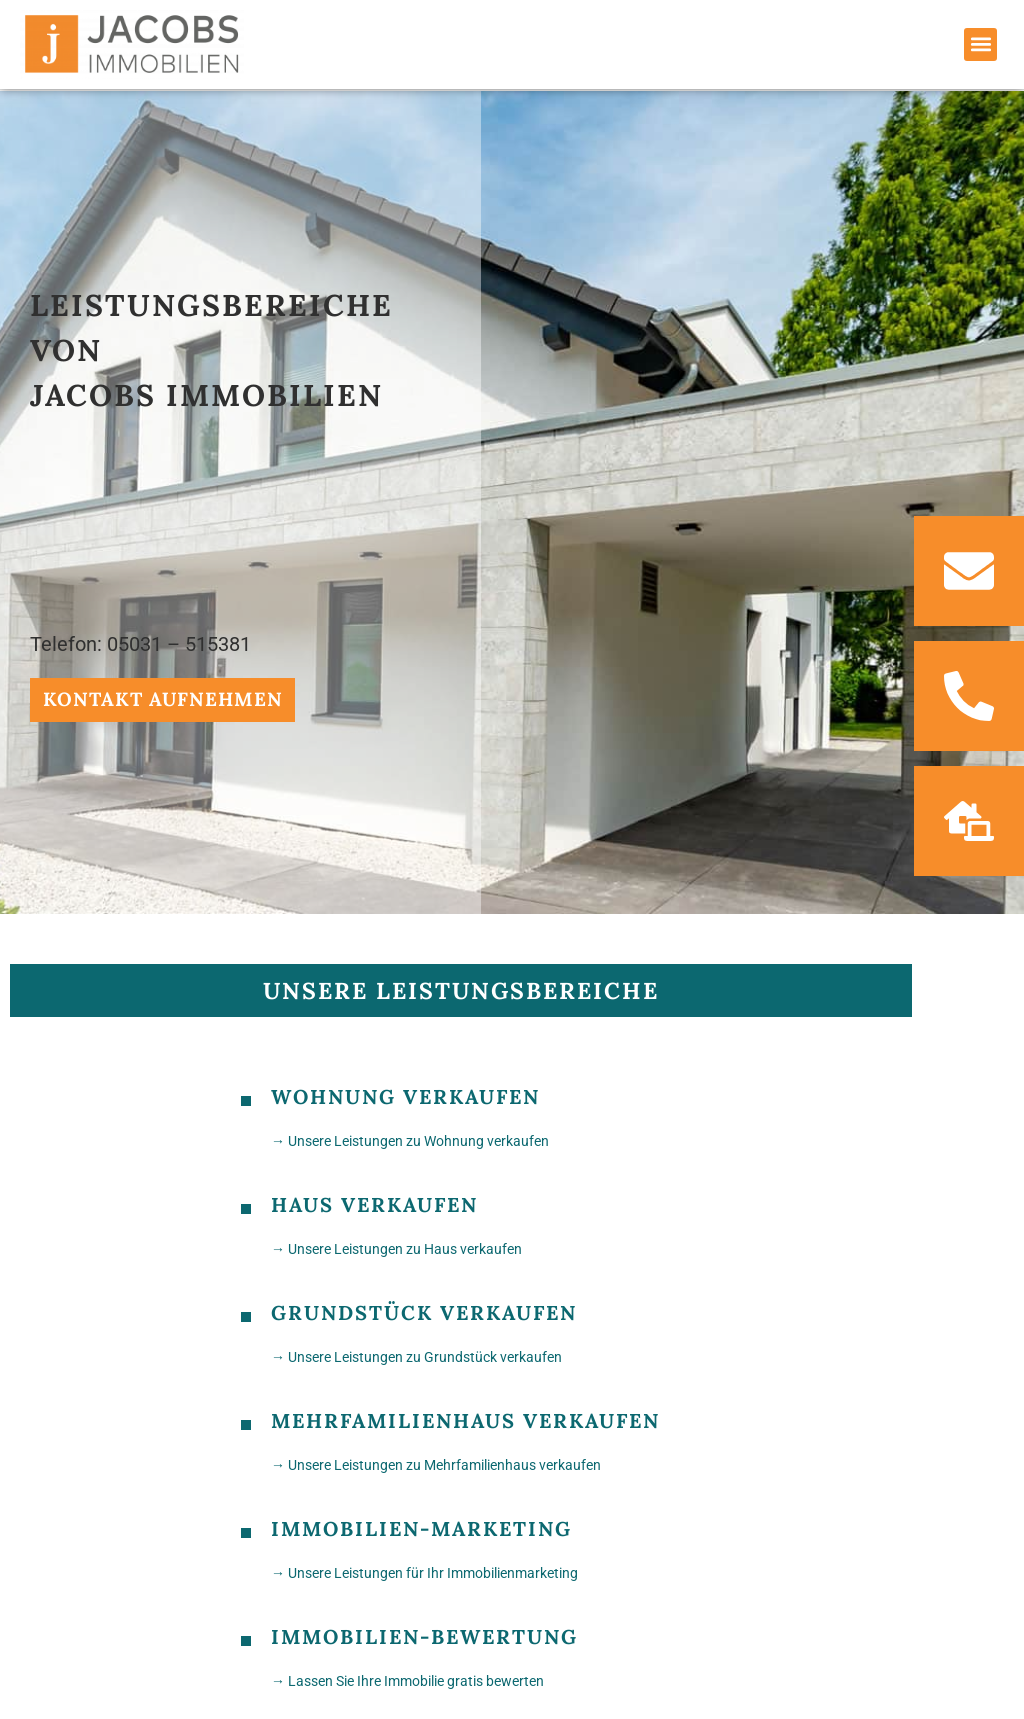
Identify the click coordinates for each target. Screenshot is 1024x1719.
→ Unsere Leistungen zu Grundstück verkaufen (416, 1354)
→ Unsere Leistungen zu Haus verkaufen (396, 1246)
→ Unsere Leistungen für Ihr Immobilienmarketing (424, 1570)
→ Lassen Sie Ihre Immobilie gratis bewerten (407, 1678)
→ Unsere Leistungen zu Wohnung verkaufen (410, 1138)
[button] (980, 44)
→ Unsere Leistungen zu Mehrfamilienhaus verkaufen (436, 1462)
